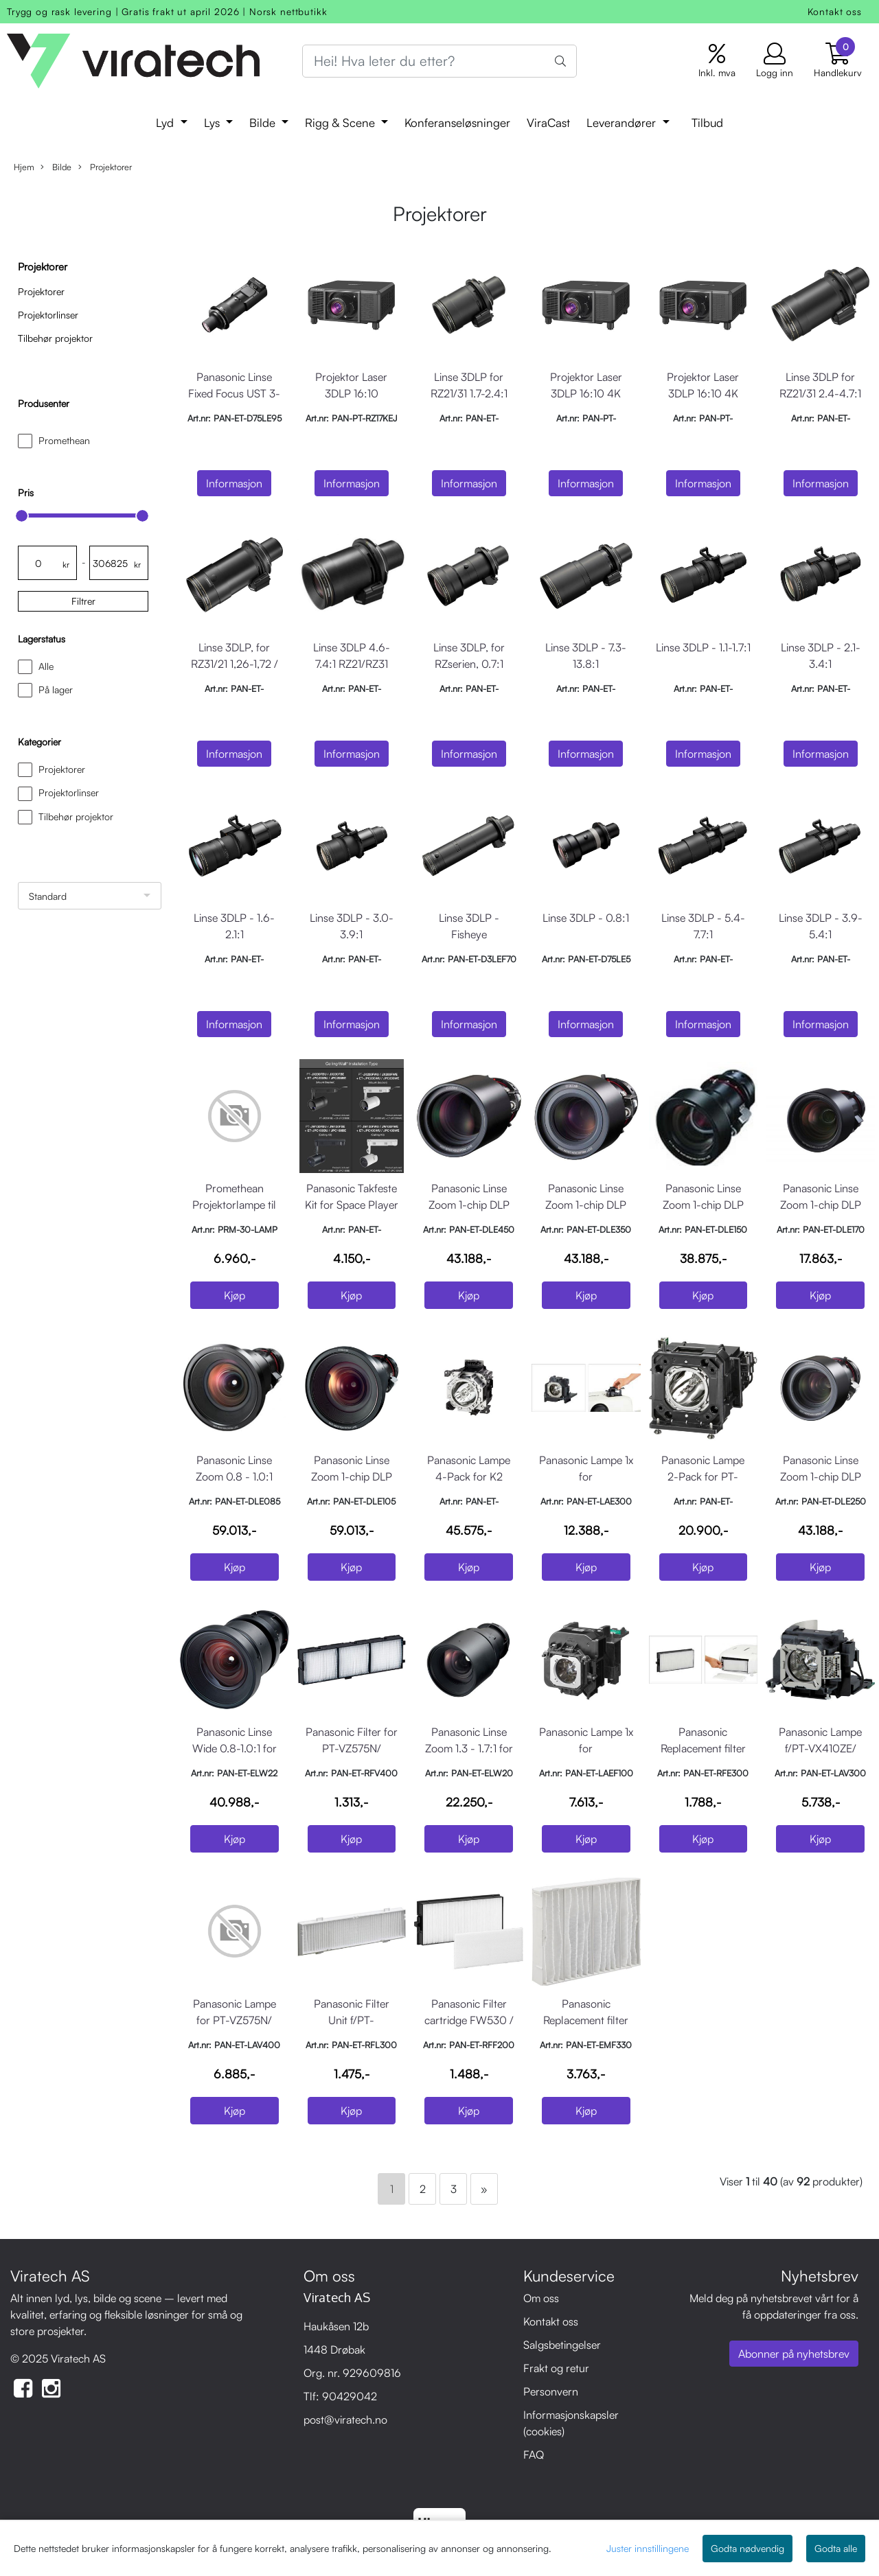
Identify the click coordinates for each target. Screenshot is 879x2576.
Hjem (24, 166)
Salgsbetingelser (562, 2345)
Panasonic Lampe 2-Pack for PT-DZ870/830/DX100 (703, 1476)
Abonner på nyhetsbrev (793, 2353)
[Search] (439, 61)
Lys (213, 122)
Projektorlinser (48, 315)
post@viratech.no (345, 2419)
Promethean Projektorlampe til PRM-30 (234, 1204)
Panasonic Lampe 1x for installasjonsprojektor (588, 1476)
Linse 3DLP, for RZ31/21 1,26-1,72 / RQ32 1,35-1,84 (234, 663)
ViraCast (548, 122)
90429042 (349, 2396)
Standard (48, 896)
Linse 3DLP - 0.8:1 (586, 918)
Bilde (264, 122)
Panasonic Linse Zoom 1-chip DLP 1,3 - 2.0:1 (703, 1204)
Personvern (550, 2391)
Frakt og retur (556, 2368)
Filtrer (83, 601)
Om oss (541, 2298)
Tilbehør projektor (55, 338)
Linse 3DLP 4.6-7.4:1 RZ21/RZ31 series (351, 663)
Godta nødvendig (747, 2548)
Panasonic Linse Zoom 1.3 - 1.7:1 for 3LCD (469, 1748)
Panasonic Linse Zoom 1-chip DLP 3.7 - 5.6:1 (585, 1204)
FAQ (533, 2454)
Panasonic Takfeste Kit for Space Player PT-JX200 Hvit (351, 1204)
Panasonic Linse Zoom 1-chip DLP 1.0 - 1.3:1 (351, 1476)
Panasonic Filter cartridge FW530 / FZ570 (469, 2020)
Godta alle (835, 2548)
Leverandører (622, 122)
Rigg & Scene (341, 122)
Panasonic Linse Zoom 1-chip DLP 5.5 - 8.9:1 (469, 1204)
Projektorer (105, 167)
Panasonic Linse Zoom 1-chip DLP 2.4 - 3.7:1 (820, 1476)
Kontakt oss (835, 11)
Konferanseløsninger (457, 122)
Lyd (166, 122)
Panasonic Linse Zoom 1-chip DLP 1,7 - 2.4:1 (820, 1204)
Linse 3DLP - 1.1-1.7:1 (703, 647)
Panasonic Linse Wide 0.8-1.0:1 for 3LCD (234, 1748)
